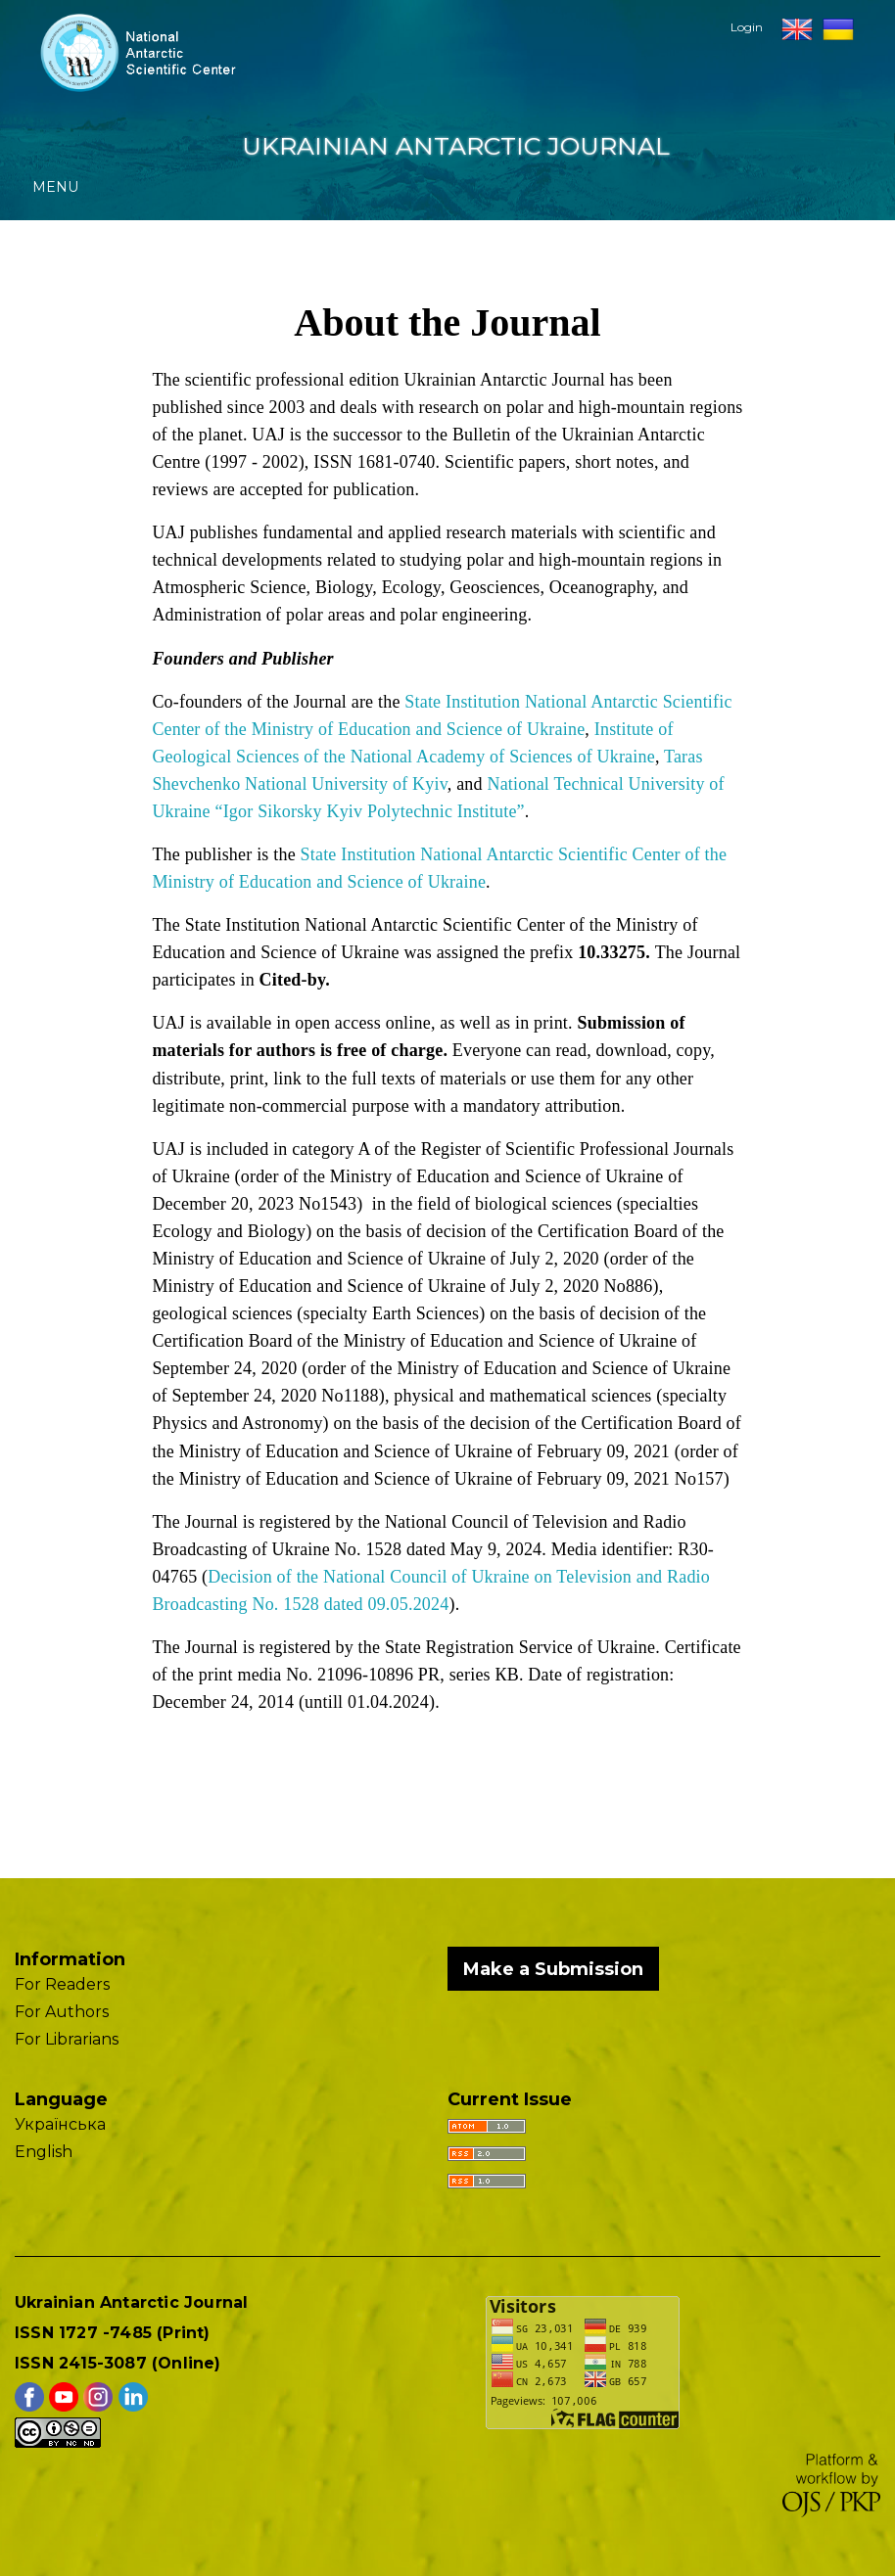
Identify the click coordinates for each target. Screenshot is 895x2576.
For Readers (62, 1984)
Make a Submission (553, 1969)
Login (746, 27)
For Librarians (66, 2039)
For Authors (62, 2011)
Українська (60, 2124)
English (43, 2151)
